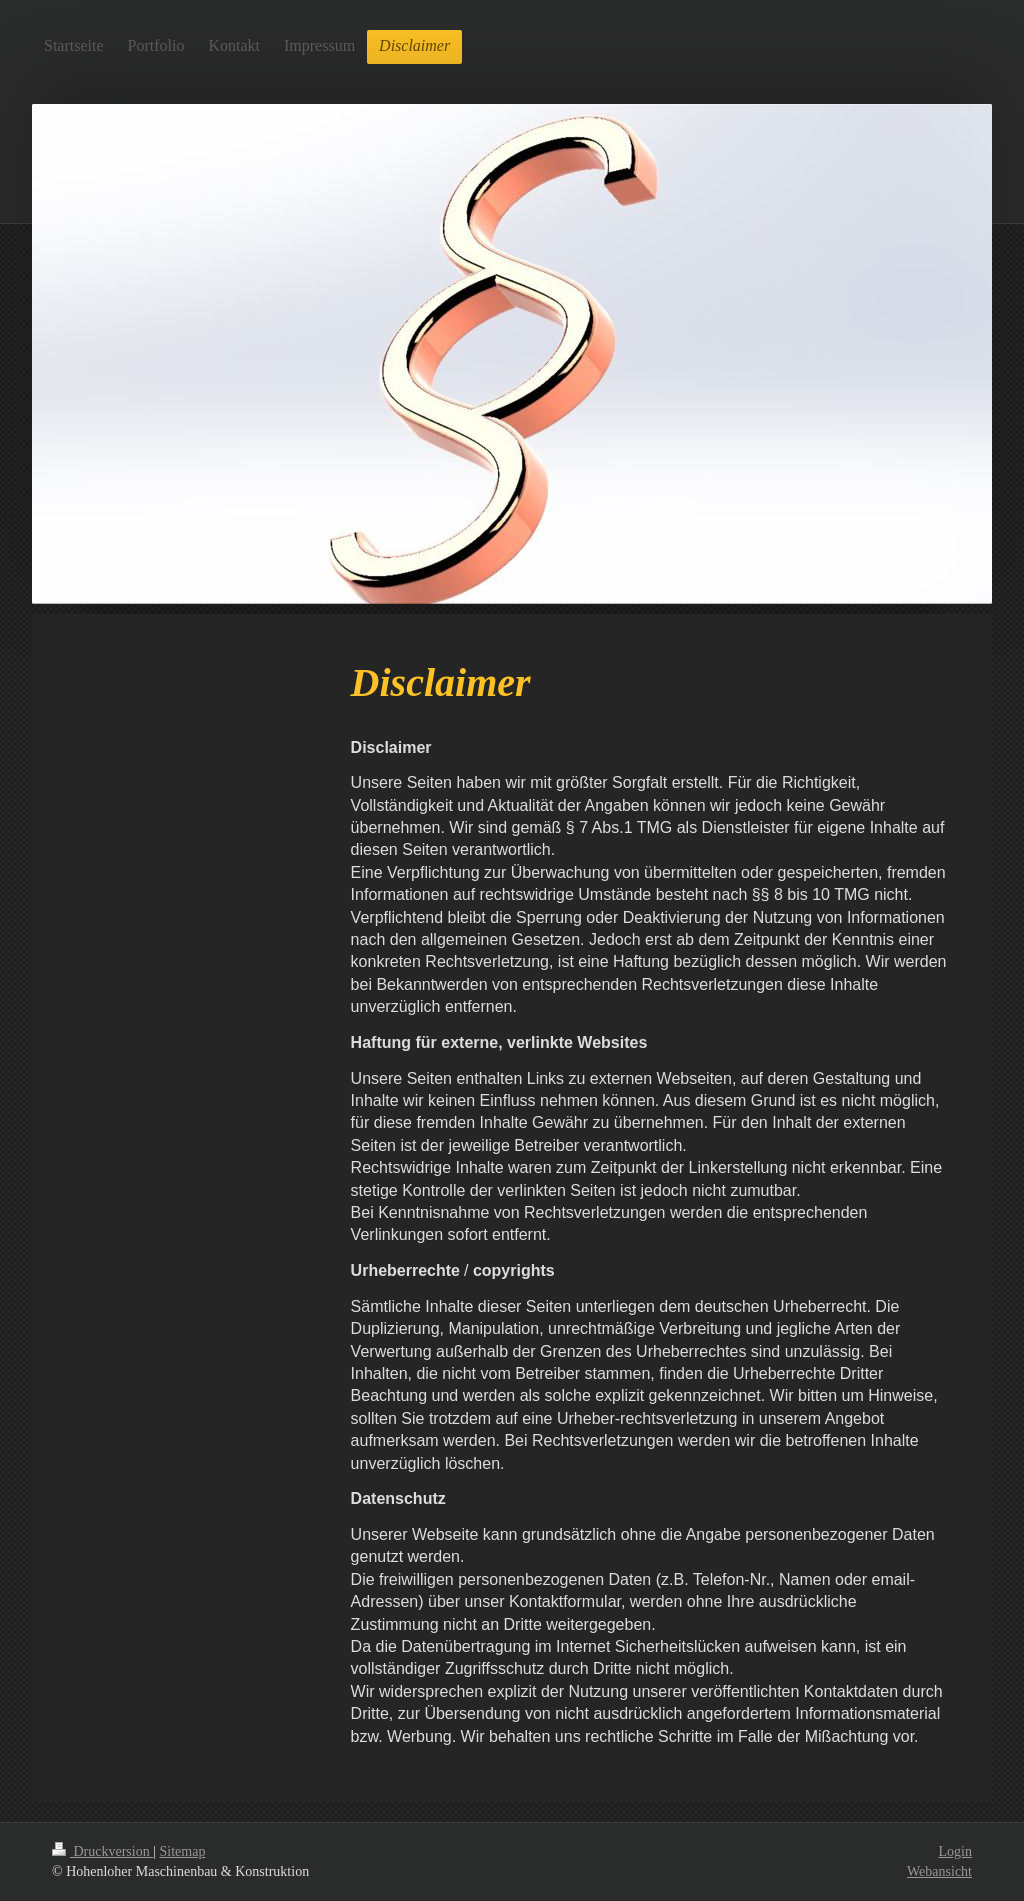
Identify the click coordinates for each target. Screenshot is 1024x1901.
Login (955, 1851)
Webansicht (939, 1871)
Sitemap (183, 1851)
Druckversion (102, 1851)
